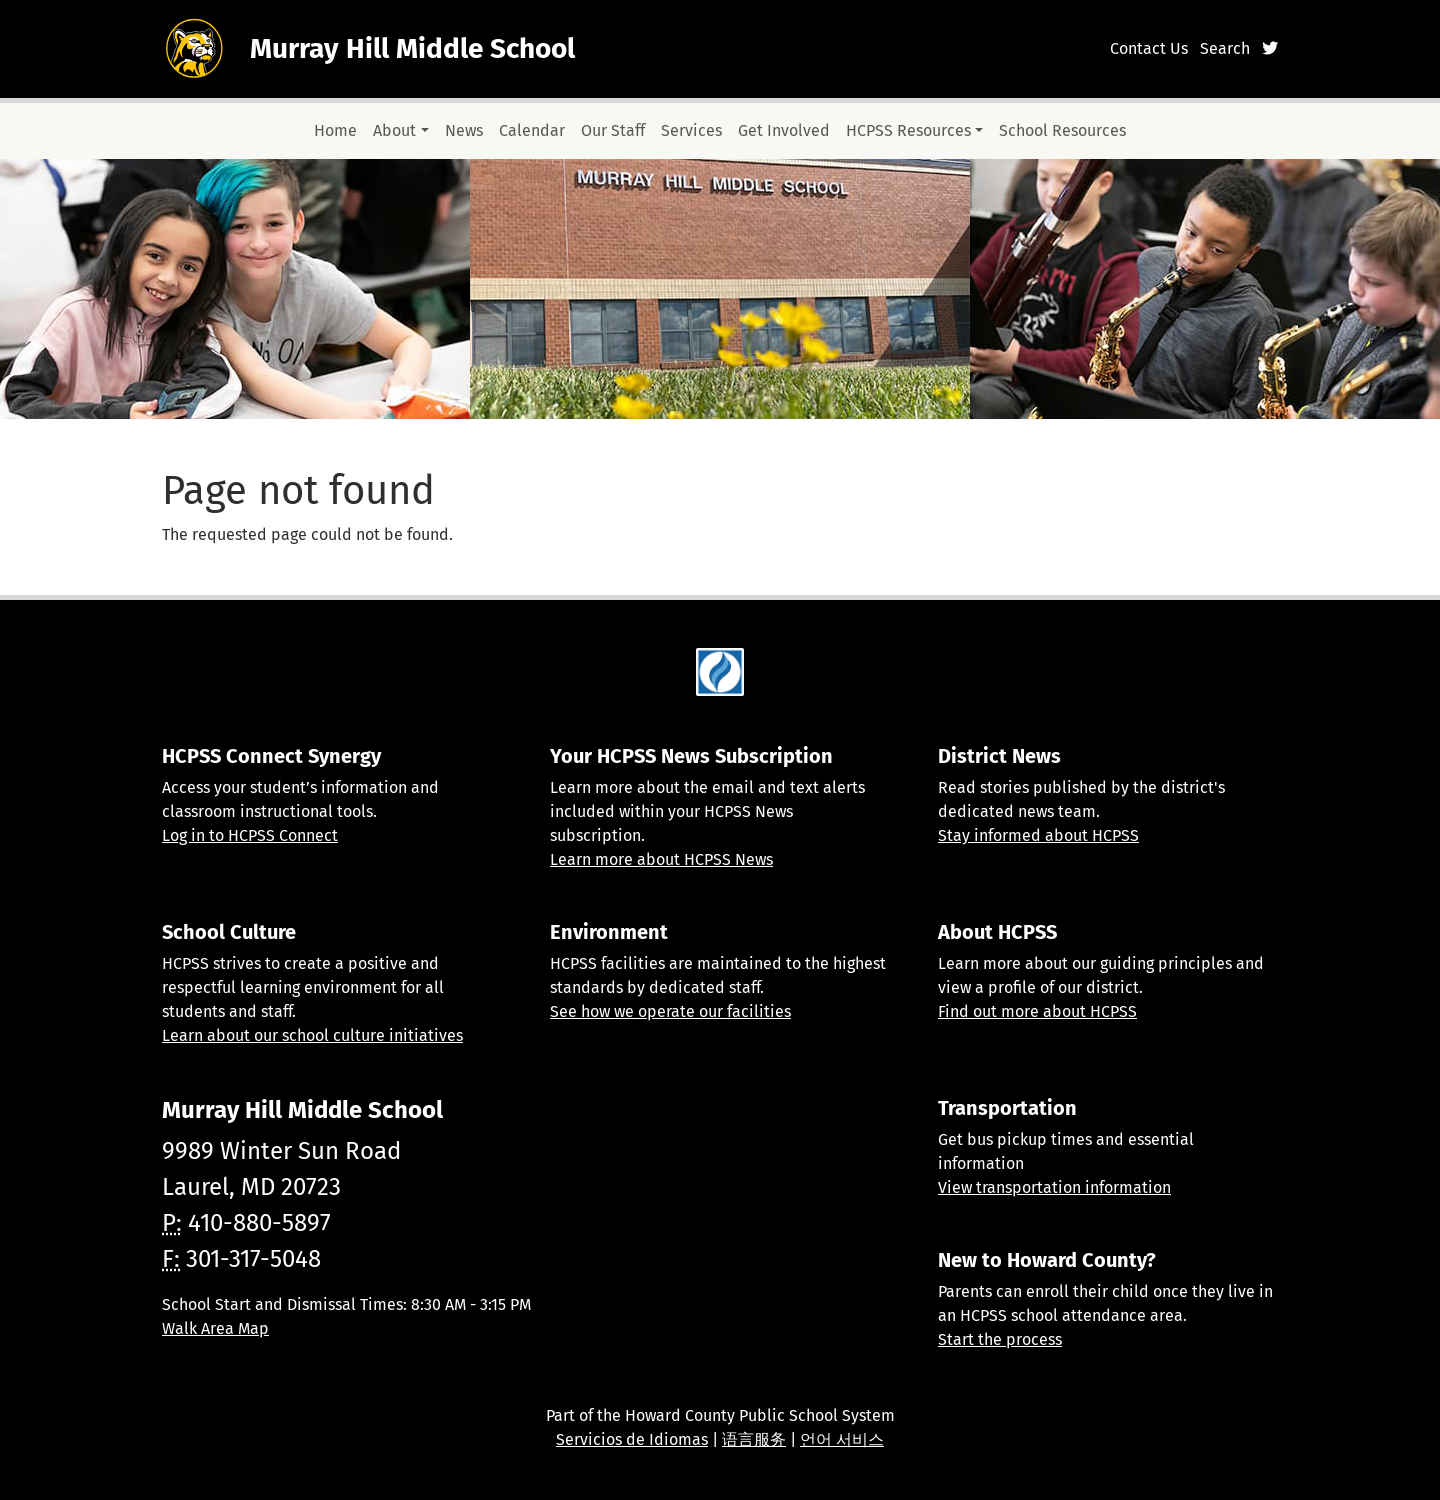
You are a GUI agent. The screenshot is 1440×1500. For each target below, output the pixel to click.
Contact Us (1149, 48)
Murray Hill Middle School (412, 48)
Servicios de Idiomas (632, 1439)
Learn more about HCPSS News (661, 859)
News (464, 130)
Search (1225, 48)
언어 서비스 (842, 1439)
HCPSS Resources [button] (908, 130)
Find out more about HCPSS (1037, 1011)
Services (691, 130)
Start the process (1000, 1339)
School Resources (1062, 130)
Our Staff (613, 130)
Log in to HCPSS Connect (250, 835)
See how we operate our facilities (670, 1011)
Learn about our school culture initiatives (312, 1035)
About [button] (394, 130)
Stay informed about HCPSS (1038, 835)
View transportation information (1054, 1187)
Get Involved (784, 130)
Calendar (532, 130)
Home (335, 130)
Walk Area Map (215, 1328)
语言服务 (754, 1439)
